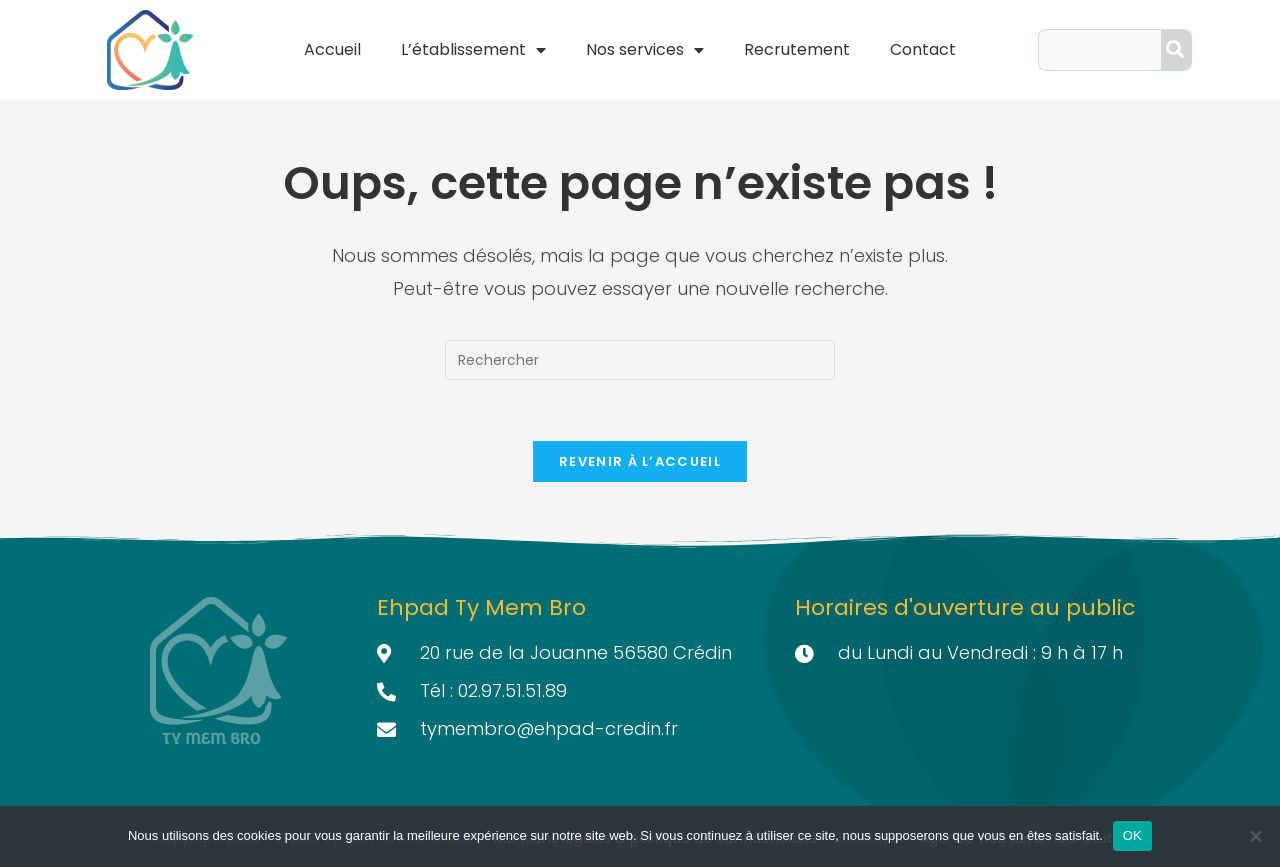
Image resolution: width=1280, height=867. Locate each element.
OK (1132, 835)
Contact (923, 49)
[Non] (1255, 836)
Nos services (645, 50)
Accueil (332, 49)
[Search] (1176, 50)
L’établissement (473, 50)
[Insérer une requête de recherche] (640, 360)
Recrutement (797, 49)
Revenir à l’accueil (640, 461)
